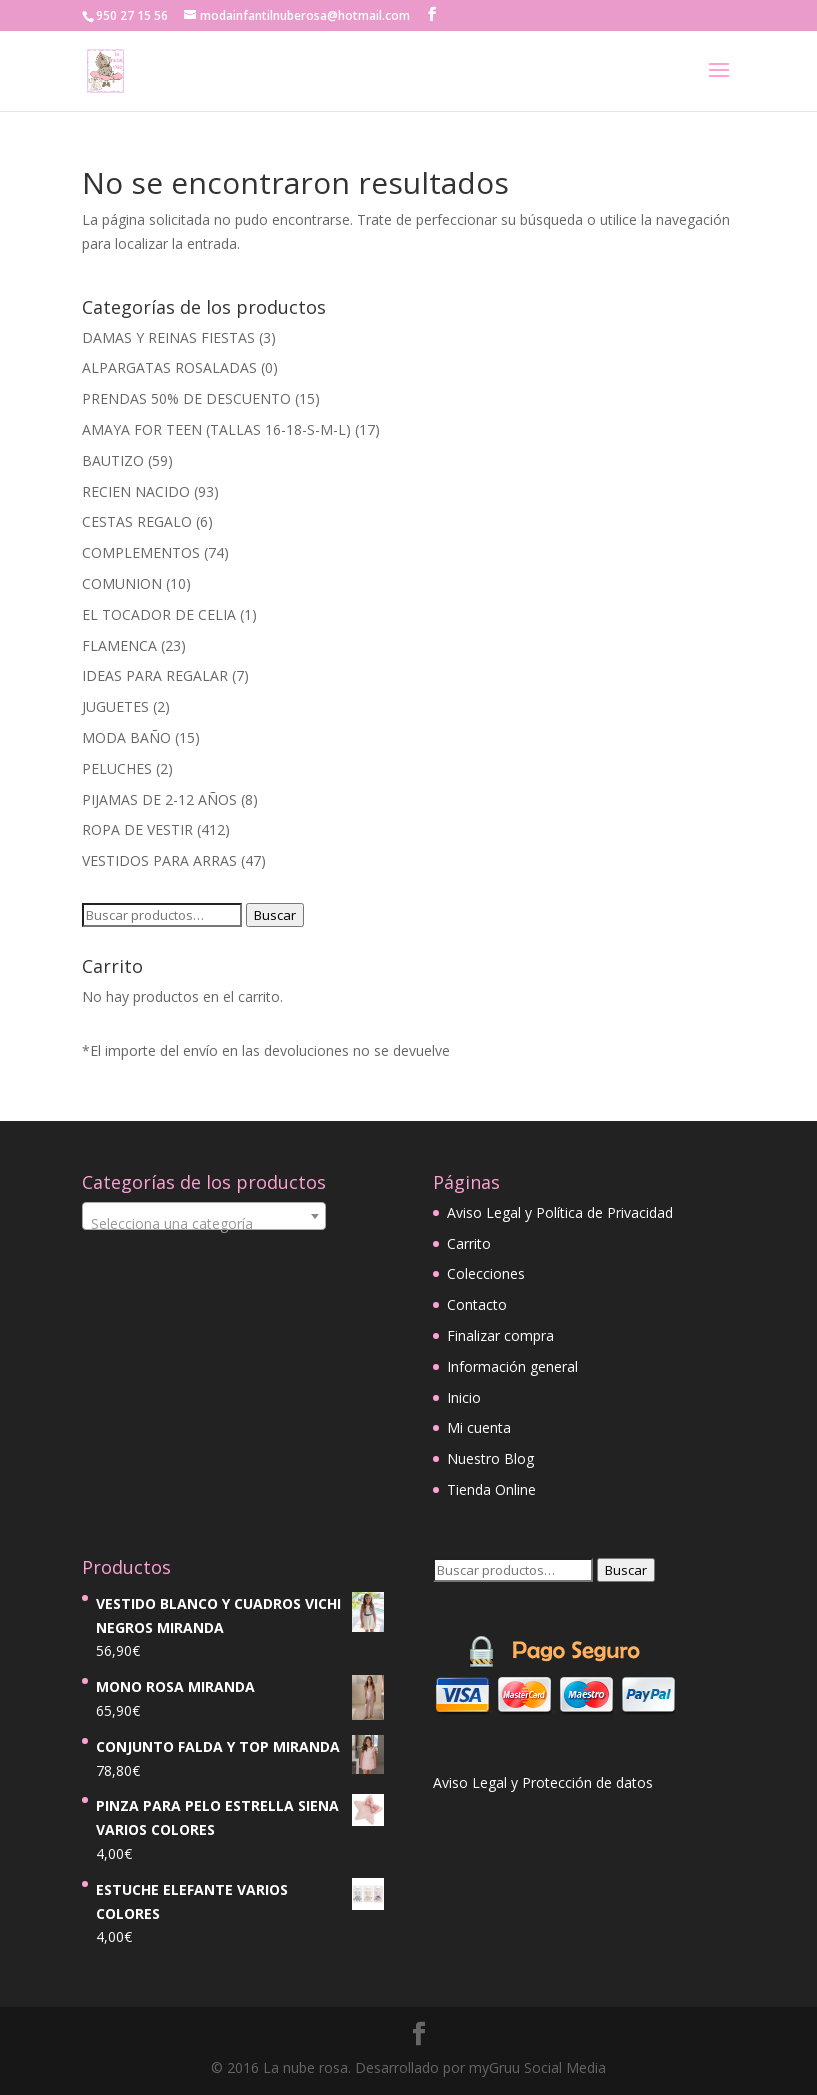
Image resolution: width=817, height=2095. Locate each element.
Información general (512, 1366)
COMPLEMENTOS (141, 552)
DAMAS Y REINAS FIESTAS (168, 337)
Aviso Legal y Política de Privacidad (560, 1212)
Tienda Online (491, 1489)
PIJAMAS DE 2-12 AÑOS (159, 799)
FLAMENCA (119, 645)
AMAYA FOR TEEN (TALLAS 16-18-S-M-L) (216, 429)
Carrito (469, 1243)
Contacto (477, 1304)
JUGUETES (115, 706)
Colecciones (486, 1273)
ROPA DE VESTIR (137, 829)
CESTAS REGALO (137, 521)
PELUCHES (117, 768)
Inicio (464, 1397)
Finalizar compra (500, 1335)
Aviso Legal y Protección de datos (543, 1782)
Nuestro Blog (490, 1458)
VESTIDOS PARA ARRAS (159, 860)
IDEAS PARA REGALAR (155, 675)
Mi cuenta (479, 1427)
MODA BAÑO (126, 737)
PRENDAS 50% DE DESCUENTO (186, 398)
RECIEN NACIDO (136, 491)
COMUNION (122, 583)
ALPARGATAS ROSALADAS (169, 367)
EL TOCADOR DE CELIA (159, 614)
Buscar (275, 915)
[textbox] (204, 1224)
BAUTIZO (113, 460)
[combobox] (204, 1216)
